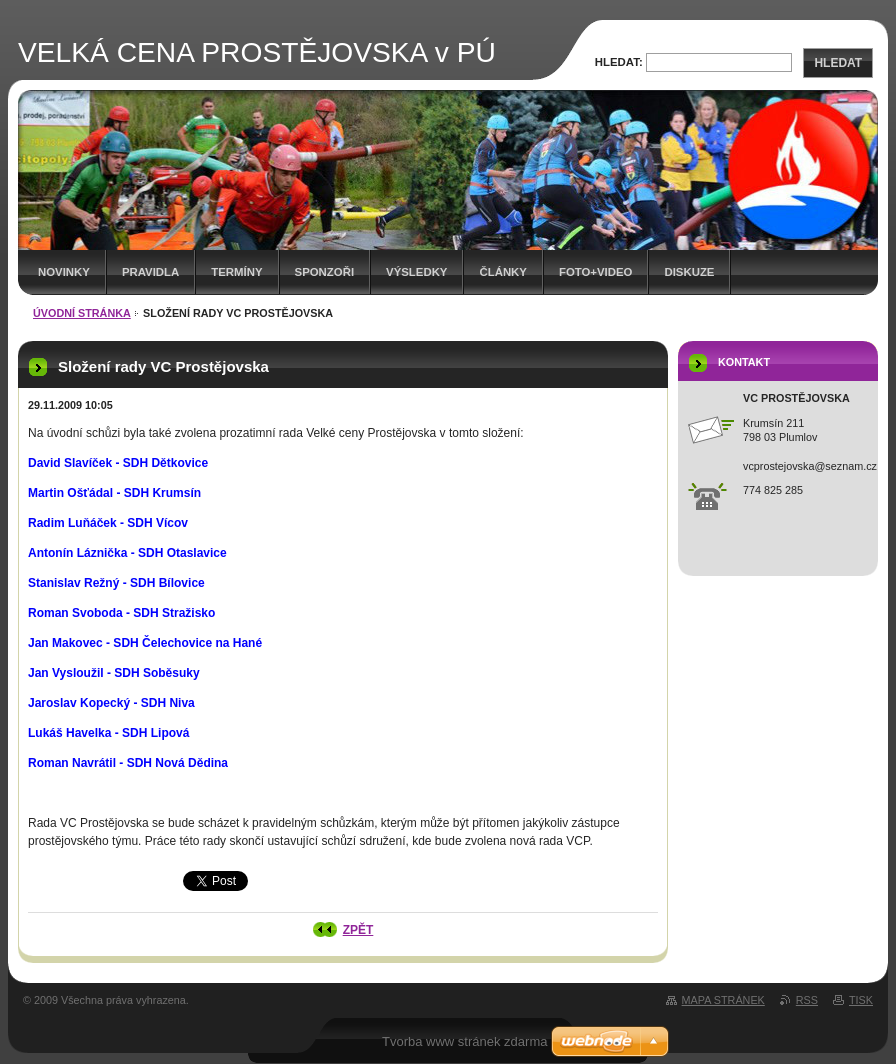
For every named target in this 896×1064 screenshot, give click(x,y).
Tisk (861, 1000)
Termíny (236, 272)
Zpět (358, 930)
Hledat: (619, 62)
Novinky (64, 272)
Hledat (838, 63)
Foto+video (596, 272)
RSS (807, 1000)
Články (502, 272)
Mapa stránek (723, 1000)
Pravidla (150, 272)
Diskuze (689, 272)
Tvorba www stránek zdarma (464, 1041)
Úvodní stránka (82, 313)
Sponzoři (325, 272)
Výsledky (416, 272)
